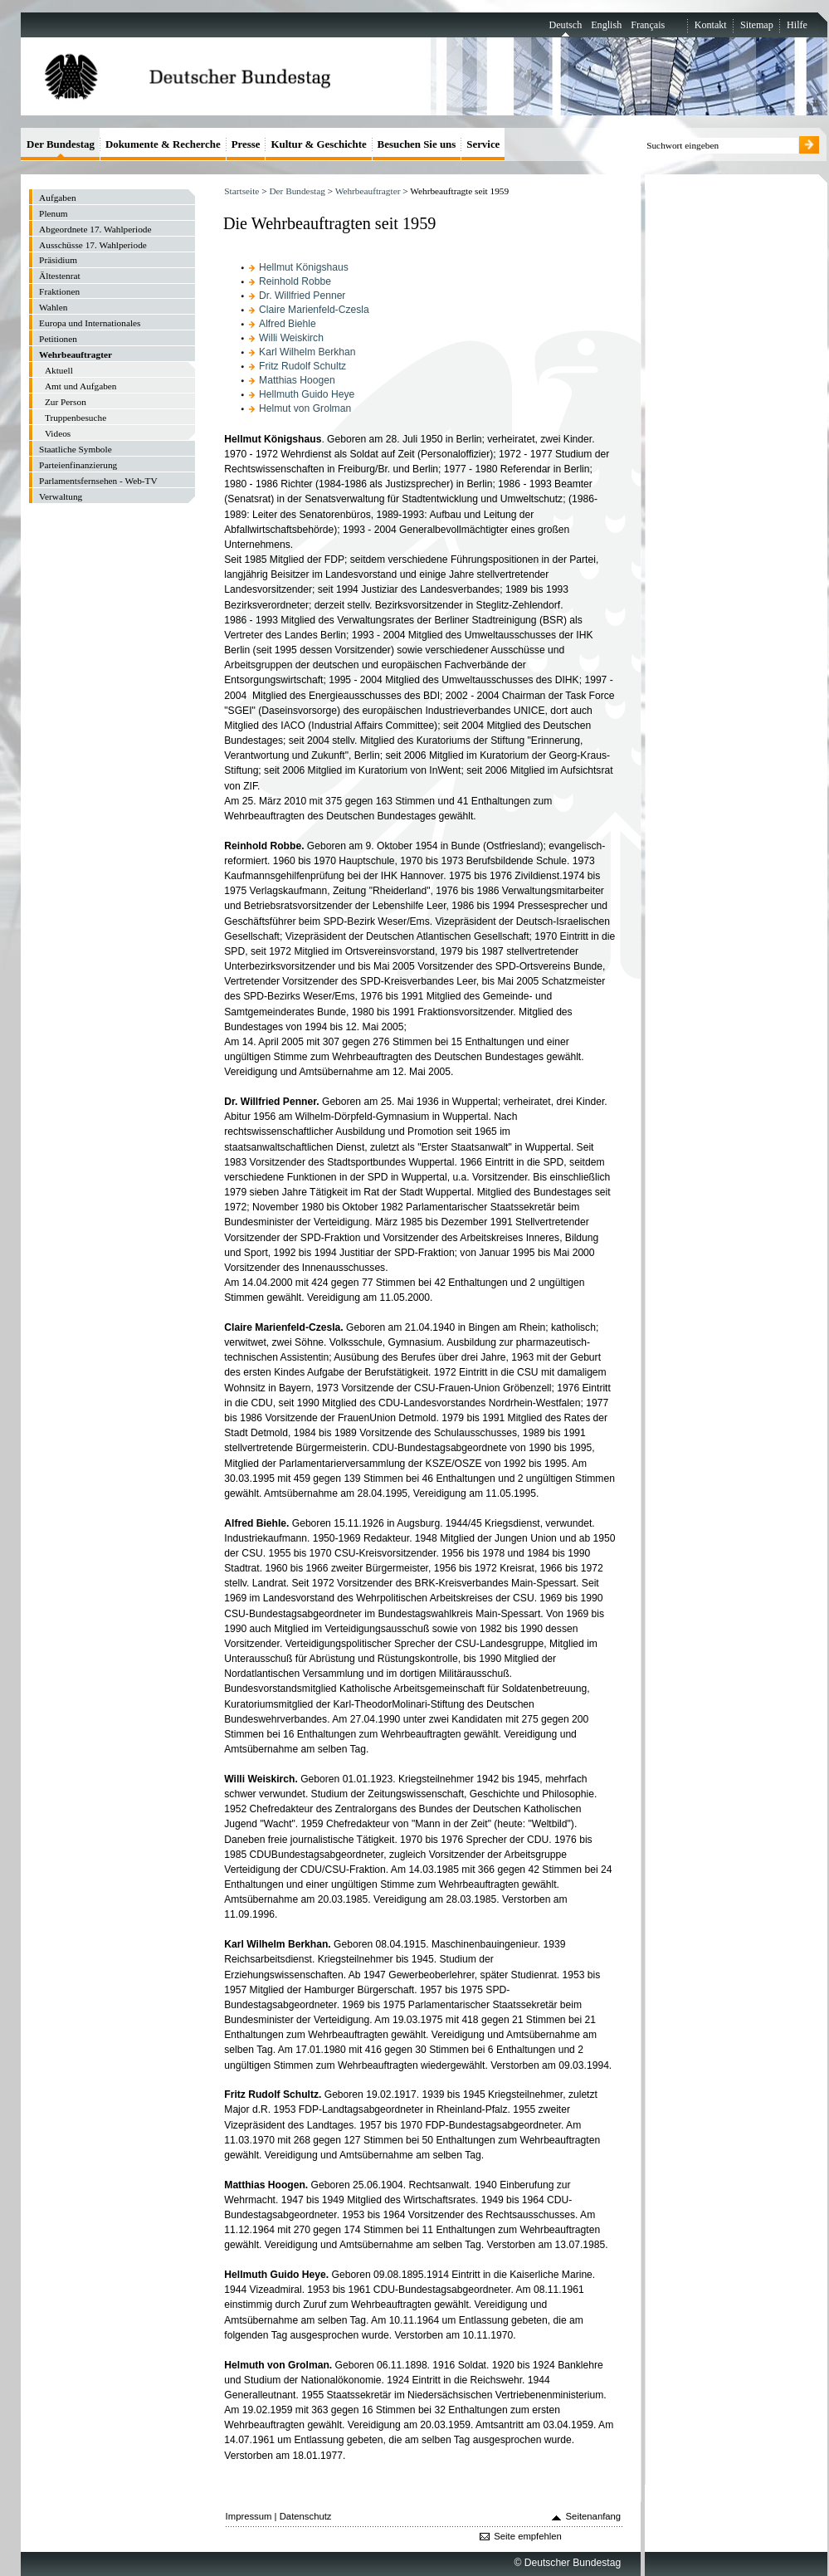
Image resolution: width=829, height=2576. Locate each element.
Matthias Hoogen (297, 380)
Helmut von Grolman (305, 408)
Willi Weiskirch (291, 338)
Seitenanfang (594, 2516)
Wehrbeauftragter (368, 191)
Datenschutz (306, 2516)
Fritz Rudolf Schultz (302, 366)
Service (483, 144)
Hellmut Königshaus (304, 267)
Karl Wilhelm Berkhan (307, 352)
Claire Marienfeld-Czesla (314, 309)
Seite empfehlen (528, 2536)
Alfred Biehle (287, 324)
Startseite (241, 191)
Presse (246, 144)
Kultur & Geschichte (318, 144)
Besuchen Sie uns (417, 144)
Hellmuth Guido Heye (306, 394)
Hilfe (797, 25)
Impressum (249, 2516)
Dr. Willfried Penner (302, 295)
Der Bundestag (296, 191)
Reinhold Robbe (295, 281)
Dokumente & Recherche (163, 144)
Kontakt (711, 25)
